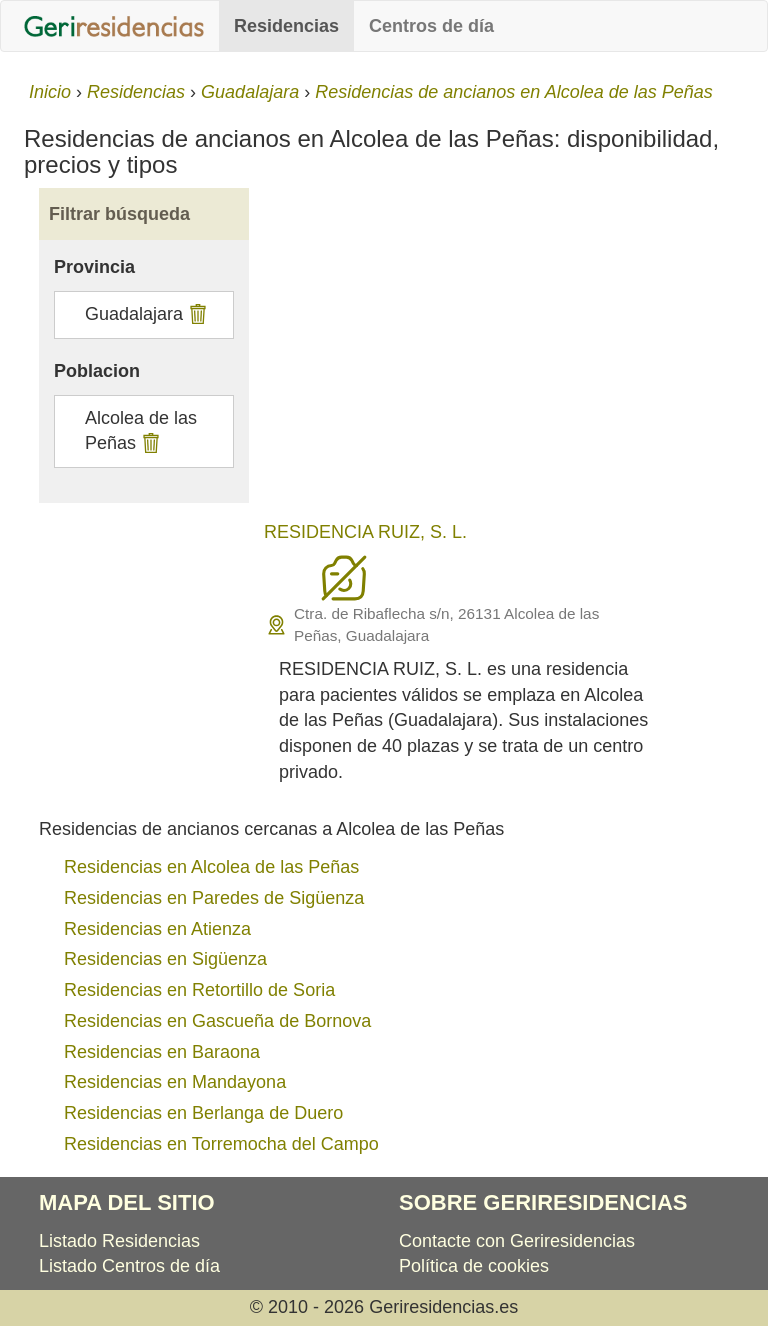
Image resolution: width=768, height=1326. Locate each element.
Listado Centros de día (129, 1266)
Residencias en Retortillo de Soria (199, 990)
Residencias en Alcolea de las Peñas (211, 867)
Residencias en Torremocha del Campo (221, 1144)
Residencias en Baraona (162, 1052)
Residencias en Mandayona (175, 1082)
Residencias (286, 26)
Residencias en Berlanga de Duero (203, 1113)
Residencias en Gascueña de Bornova (217, 1021)
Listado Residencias (119, 1241)
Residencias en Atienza (157, 929)
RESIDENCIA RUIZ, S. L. (365, 532)
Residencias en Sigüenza (165, 959)
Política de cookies (474, 1266)
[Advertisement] (504, 358)
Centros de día (431, 26)
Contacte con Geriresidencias (517, 1241)
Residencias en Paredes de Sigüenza (214, 898)
